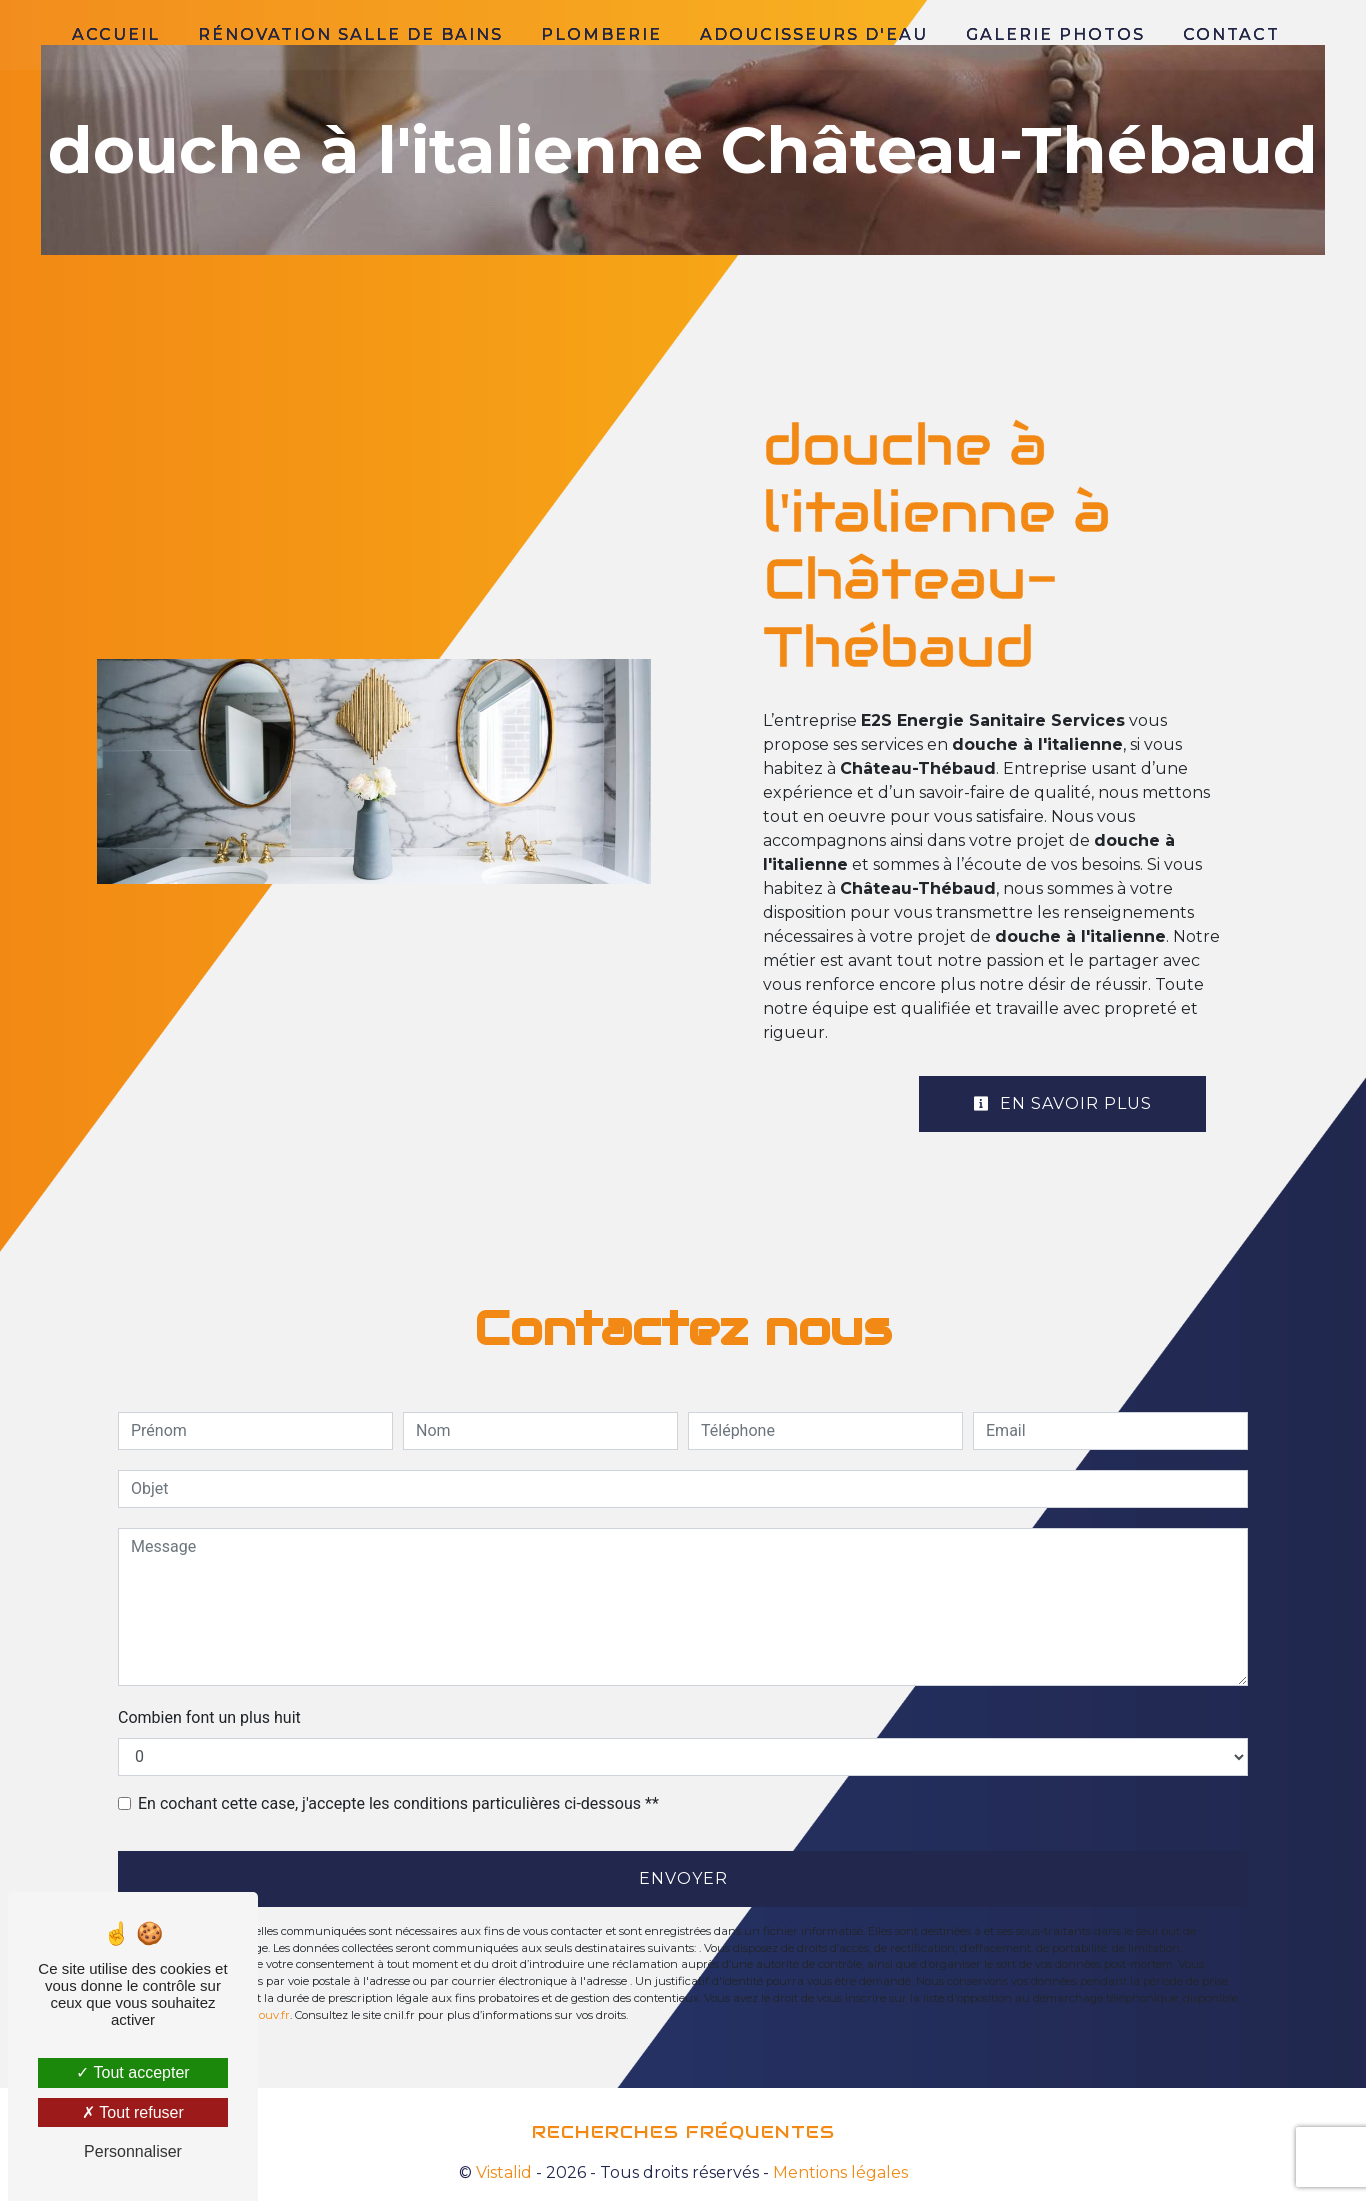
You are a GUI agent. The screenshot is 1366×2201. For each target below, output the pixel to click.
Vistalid (504, 2172)
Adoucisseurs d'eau (816, 34)
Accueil (118, 34)
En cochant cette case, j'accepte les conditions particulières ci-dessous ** (398, 1803)
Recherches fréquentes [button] (683, 2132)
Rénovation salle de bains (352, 34)
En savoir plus (1062, 1103)
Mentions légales (838, 2172)
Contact (1233, 34)
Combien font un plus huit (209, 1717)
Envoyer (683, 1878)
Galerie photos (1057, 34)
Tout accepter (132, 2072)
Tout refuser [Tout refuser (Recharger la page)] (133, 2112)
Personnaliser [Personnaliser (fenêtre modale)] (133, 2151)
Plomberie (603, 34)
